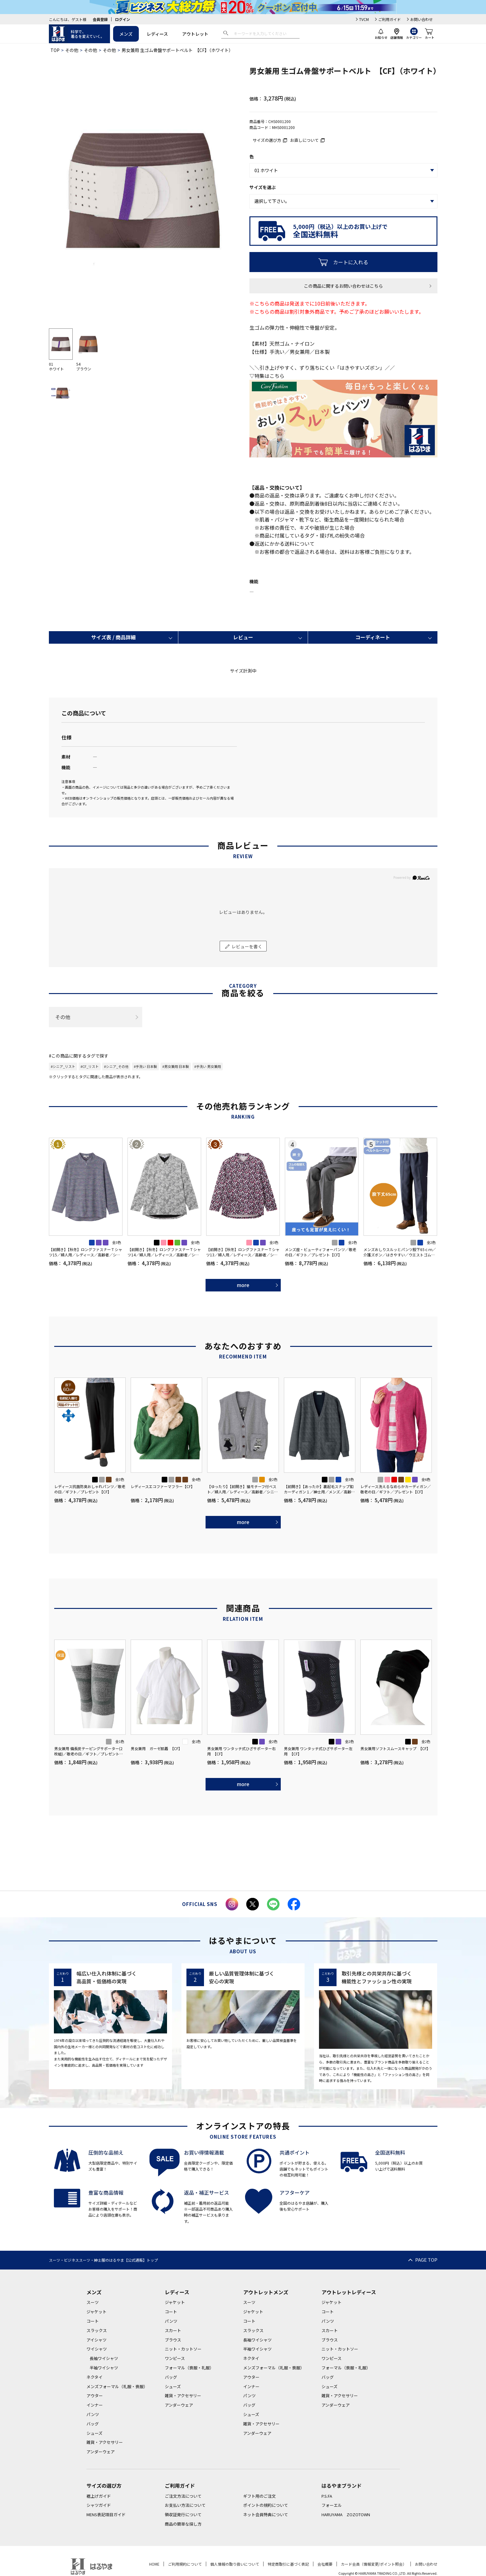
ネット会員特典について (265, 2514)
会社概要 (324, 2564)
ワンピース (175, 2358)
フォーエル (331, 2505)
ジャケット (96, 2312)
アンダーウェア (100, 2452)
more (243, 1285)
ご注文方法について (183, 2496)
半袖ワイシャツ (104, 2368)
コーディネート (372, 637)
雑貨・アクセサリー (104, 2442)
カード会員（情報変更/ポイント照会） (373, 2564)
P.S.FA (326, 2496)
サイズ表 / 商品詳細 (113, 637)
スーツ (92, 2302)
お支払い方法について (185, 2505)
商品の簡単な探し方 (183, 2524)
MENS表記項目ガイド (106, 2514)
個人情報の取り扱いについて (234, 2564)
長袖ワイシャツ (104, 2358)
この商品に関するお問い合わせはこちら (343, 286)
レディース (157, 34)
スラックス (96, 2330)
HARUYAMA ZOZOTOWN (345, 2514)
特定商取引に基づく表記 (288, 2564)
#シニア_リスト (63, 1066)
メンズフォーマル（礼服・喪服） (117, 2386)
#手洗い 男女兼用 (207, 1066)
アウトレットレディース (348, 2292)
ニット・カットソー (183, 2349)
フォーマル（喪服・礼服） (189, 2368)
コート (92, 2321)
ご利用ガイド (389, 19)
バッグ (92, 2424)
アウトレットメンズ (265, 2292)
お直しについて (304, 140)
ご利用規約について (185, 2564)
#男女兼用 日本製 (175, 1066)
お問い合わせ (421, 19)
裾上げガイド (98, 2496)
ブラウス (173, 2340)
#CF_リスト (90, 1066)
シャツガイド (98, 2505)
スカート (173, 2330)
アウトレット (195, 34)
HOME (154, 2564)
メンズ (126, 34)
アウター (94, 2395)
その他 (71, 50)
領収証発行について (183, 2514)
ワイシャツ (96, 2349)
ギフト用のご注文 (259, 2496)
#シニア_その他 (116, 1066)
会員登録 (100, 19)
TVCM (364, 19)
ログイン (122, 19)
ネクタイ (94, 2377)
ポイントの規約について (265, 2505)
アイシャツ (96, 2340)
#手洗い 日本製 (145, 1066)
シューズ (94, 2433)
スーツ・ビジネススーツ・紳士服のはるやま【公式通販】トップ (103, 2260)
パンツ (92, 2414)
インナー (94, 2405)
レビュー (243, 637)
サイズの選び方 (267, 140)
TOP (55, 50)
